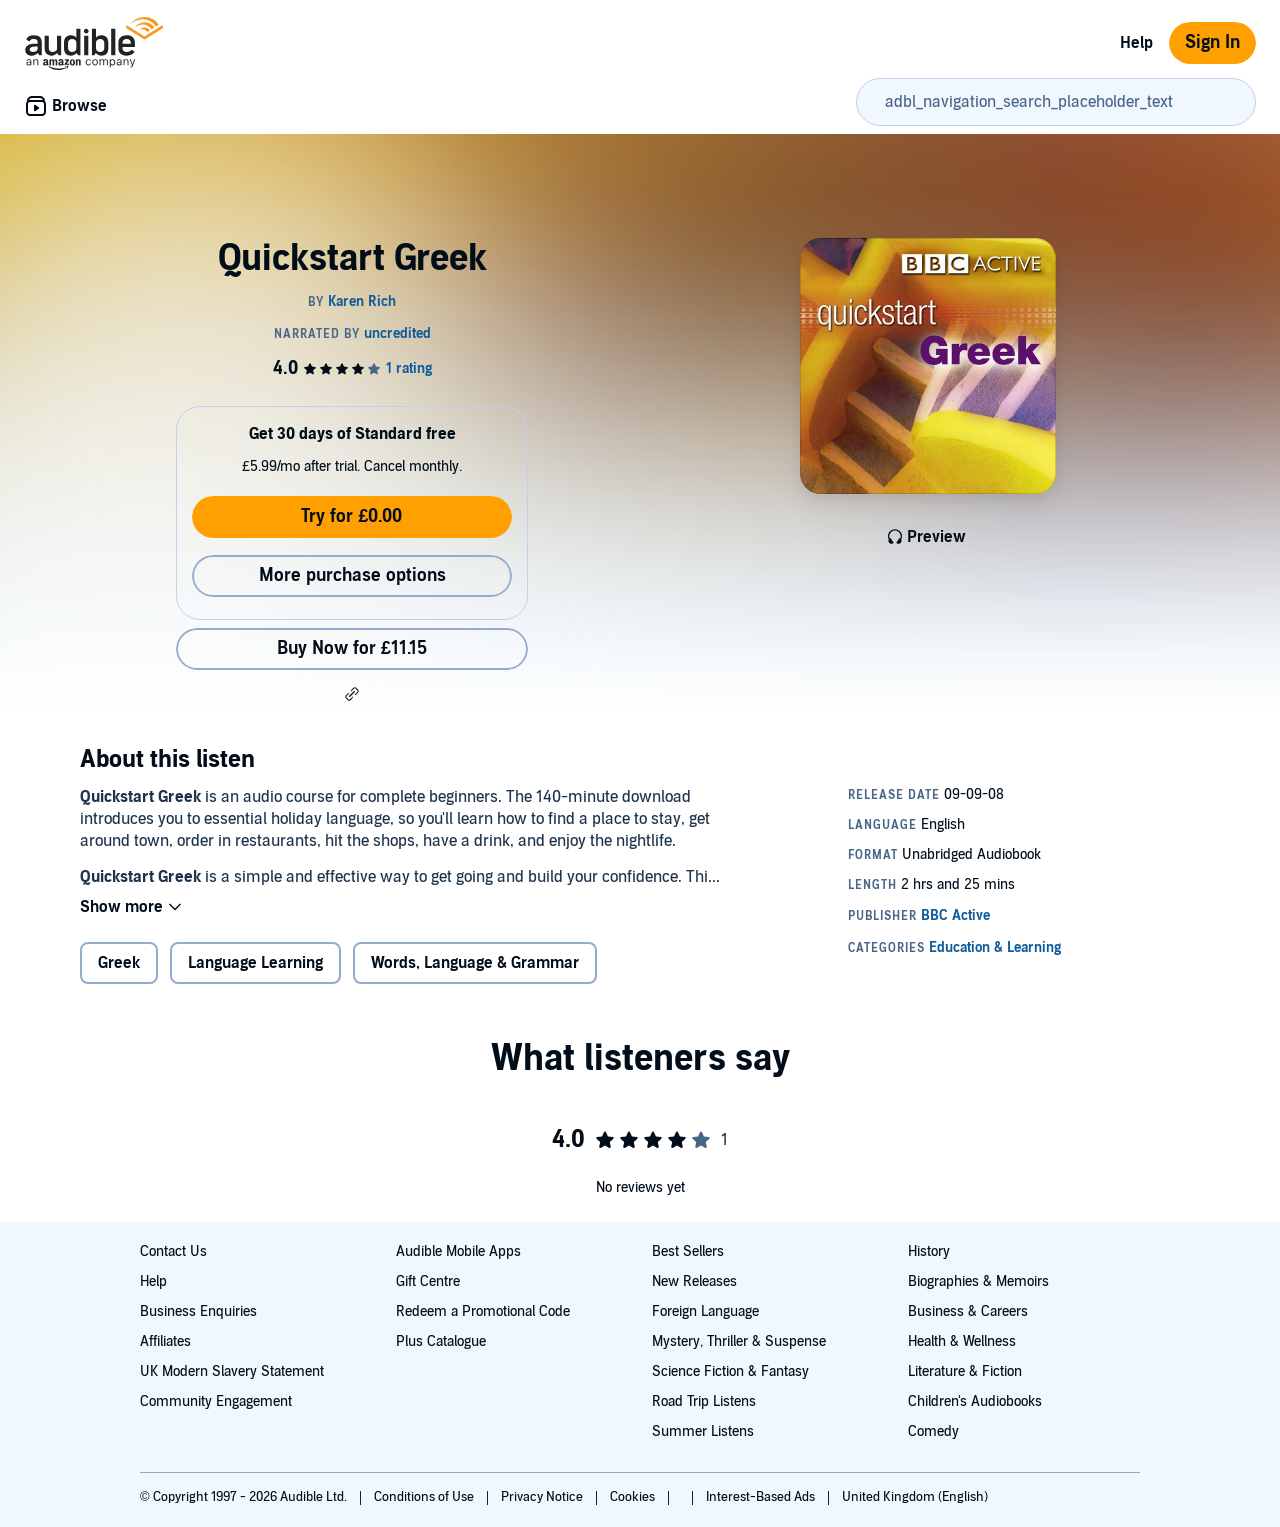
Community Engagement (216, 1401)
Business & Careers (968, 1311)
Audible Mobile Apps (458, 1251)
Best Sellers (688, 1251)
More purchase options (352, 575)
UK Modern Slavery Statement (232, 1371)
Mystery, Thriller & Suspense (739, 1341)
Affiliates (165, 1341)
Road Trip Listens (704, 1401)
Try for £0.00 (351, 516)
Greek (119, 963)
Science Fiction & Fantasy (730, 1371)
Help (1136, 43)
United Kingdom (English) (915, 1497)
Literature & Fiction (965, 1371)
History (929, 1251)
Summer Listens (703, 1431)
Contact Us (173, 1251)
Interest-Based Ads (762, 1497)
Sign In (1212, 42)
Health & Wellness (962, 1341)
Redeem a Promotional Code (483, 1311)
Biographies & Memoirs (978, 1281)
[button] (352, 694)
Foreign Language (705, 1311)
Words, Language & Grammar (475, 963)
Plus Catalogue (441, 1341)
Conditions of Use (425, 1497)
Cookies (634, 1497)
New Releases (694, 1281)
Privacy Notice (543, 1497)
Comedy (933, 1431)
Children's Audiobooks (975, 1401)
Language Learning (255, 963)
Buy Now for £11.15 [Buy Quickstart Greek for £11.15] (352, 648)
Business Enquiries (198, 1311)
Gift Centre (428, 1281)
